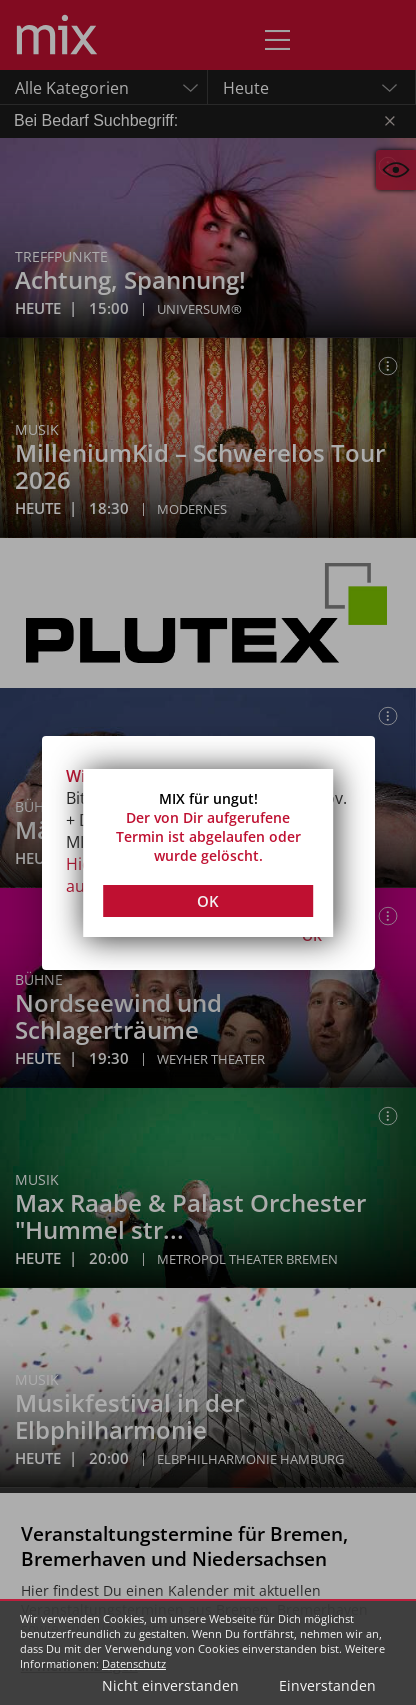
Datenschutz (134, 1663)
